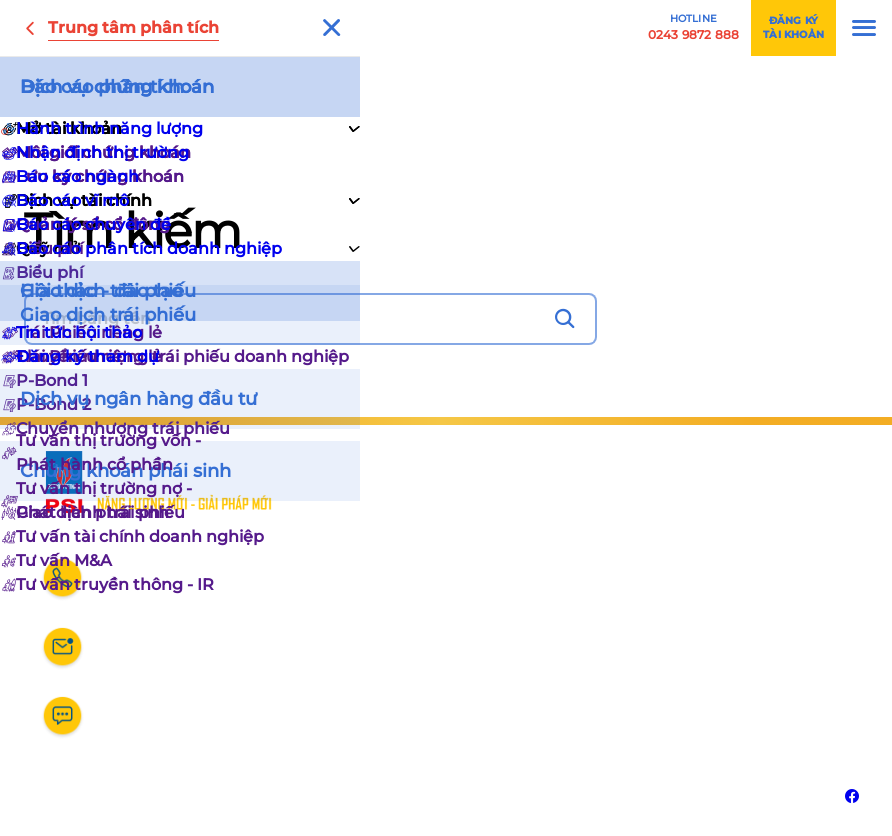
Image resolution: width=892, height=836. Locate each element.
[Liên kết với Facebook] (852, 796)
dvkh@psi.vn (153, 655)
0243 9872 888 (159, 586)
